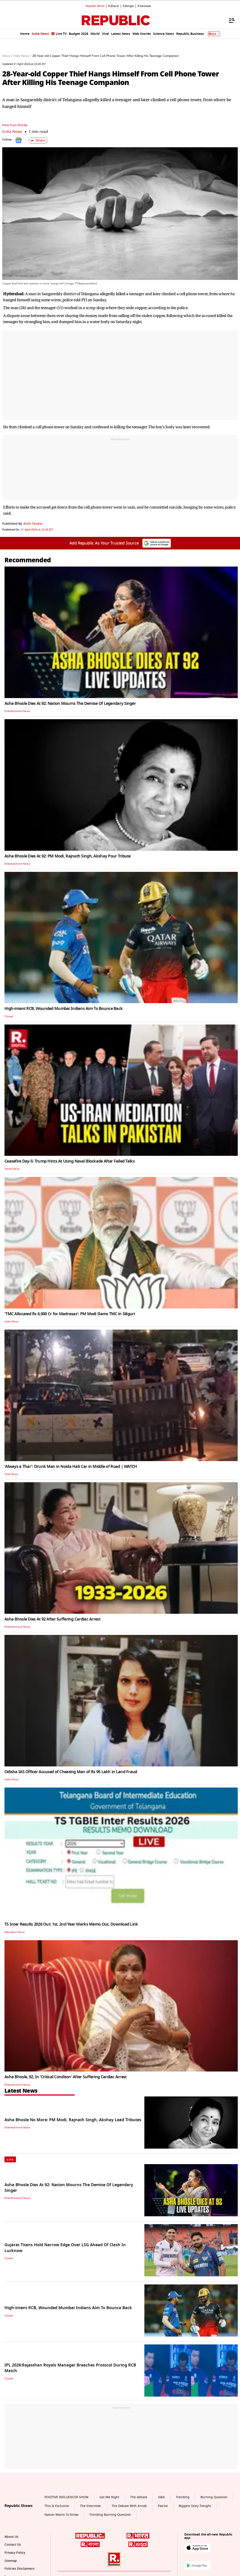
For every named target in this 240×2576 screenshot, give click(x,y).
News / (7, 56)
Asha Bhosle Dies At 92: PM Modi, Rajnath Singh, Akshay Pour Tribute (67, 856)
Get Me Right (109, 2497)
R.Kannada (144, 6)
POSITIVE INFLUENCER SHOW (66, 2497)
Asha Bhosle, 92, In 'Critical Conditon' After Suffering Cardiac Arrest (65, 2077)
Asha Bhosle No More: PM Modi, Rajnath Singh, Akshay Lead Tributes (72, 2120)
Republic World (95, 6)
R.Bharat (113, 6)
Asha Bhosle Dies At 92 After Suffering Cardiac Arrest (52, 1619)
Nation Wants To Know (61, 2514)
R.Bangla (128, 6)
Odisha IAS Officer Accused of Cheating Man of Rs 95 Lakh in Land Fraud (70, 1772)
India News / (22, 56)
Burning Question (213, 2497)
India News (12, 131)
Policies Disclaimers (19, 2568)
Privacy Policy (14, 2552)
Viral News (11, 1474)
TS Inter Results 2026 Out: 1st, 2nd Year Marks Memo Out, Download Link (71, 1924)
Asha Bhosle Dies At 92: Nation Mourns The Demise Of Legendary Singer (70, 703)
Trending (182, 2497)
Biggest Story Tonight (195, 2506)
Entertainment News (17, 711)
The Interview (90, 2506)
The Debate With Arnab (129, 2506)
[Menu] (229, 20)
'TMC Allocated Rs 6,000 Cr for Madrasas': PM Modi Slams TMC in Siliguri (69, 1314)
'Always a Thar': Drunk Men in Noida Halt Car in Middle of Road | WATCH (70, 1466)
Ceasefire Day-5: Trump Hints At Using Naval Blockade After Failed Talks (69, 1161)
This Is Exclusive (56, 2506)
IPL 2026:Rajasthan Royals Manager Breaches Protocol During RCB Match (70, 2368)
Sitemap (10, 2560)
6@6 (161, 2497)
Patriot (163, 2506)
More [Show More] (214, 34)
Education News (14, 1932)
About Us (11, 2536)
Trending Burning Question (110, 2514)
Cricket (8, 1016)
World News (12, 1168)
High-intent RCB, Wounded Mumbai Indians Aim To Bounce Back (63, 1008)
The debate (138, 2497)
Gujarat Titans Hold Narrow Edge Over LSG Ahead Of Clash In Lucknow (65, 2247)
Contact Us (12, 2544)
